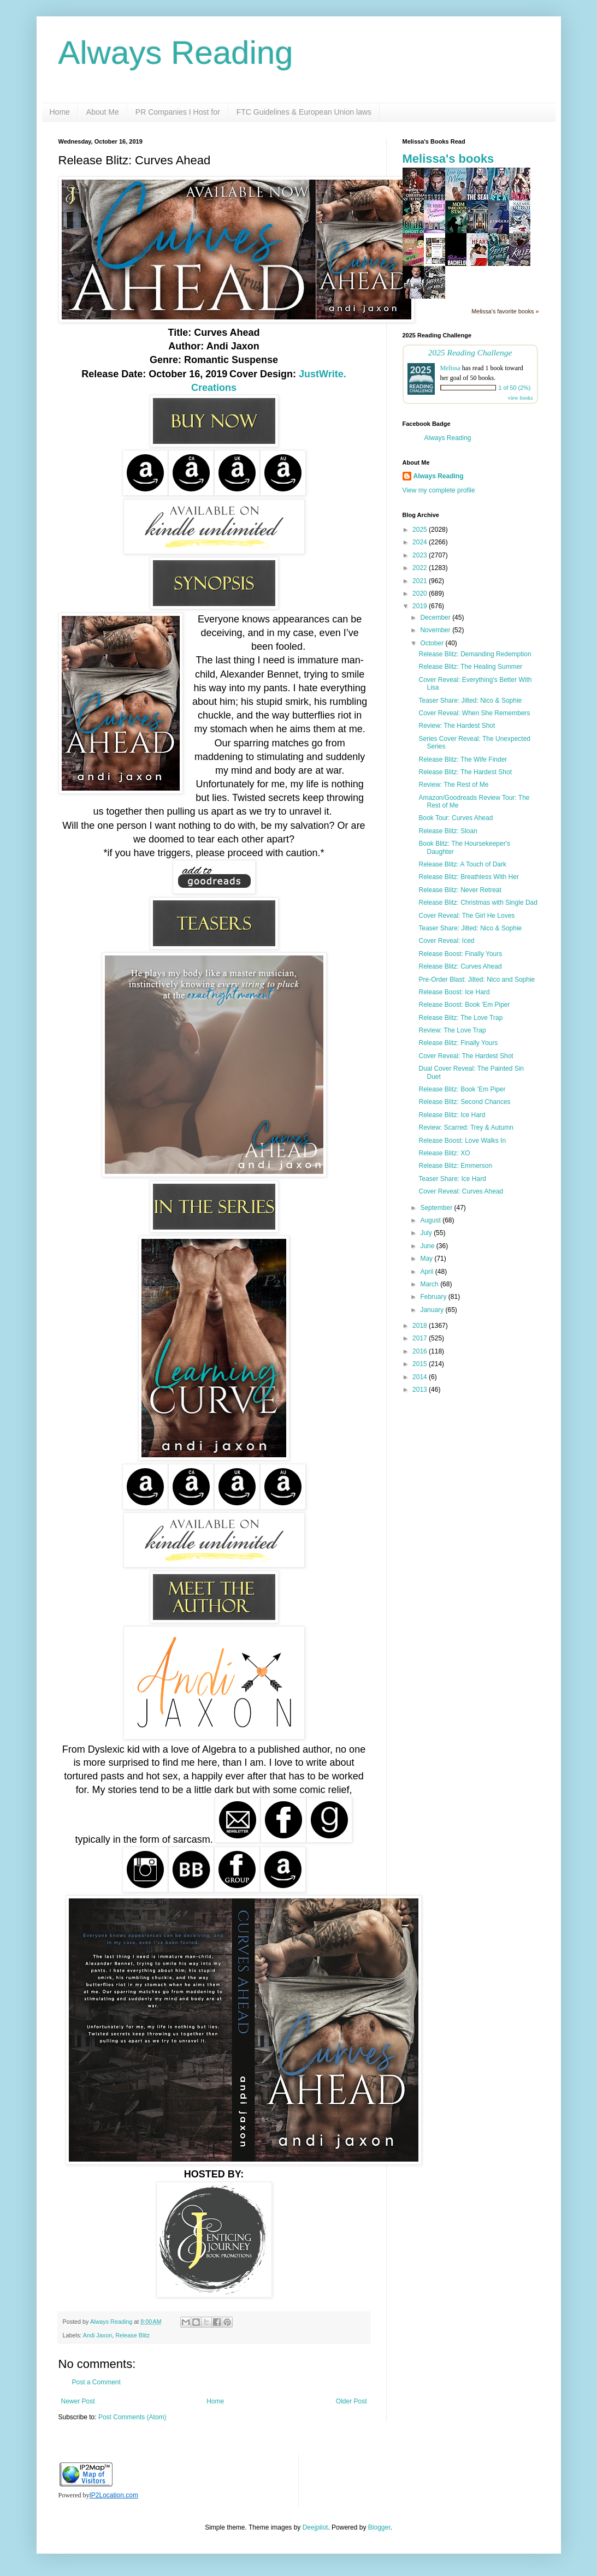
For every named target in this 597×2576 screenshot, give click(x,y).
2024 (420, 542)
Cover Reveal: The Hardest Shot (465, 1056)
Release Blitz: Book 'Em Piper (461, 1089)
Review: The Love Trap (452, 1030)
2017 (420, 1338)
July (427, 1233)
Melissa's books (448, 158)
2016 (420, 1351)
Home (60, 112)
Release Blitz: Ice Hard (451, 1115)
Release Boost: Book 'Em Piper (464, 1004)
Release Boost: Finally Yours (460, 954)
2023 (420, 555)
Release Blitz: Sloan (447, 831)
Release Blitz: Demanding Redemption (474, 654)
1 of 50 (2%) (515, 387)
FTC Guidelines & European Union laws (304, 112)
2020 (420, 593)
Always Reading (175, 52)
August (431, 1220)
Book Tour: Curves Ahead (455, 818)
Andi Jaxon (97, 2335)
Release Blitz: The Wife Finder (462, 759)
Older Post (351, 2401)
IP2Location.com (114, 2495)
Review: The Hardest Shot (456, 725)
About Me (102, 112)
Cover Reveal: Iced (446, 941)
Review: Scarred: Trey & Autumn (465, 1127)
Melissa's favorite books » (505, 311)
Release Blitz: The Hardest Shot (465, 772)
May (427, 1258)
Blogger (379, 2527)
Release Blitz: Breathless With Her (468, 877)
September (437, 1208)
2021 (420, 581)
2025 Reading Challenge (470, 352)
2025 (420, 529)
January (432, 1310)
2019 (420, 606)
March (430, 1284)
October (432, 643)
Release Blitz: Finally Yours (458, 1043)
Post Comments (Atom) (132, 2417)
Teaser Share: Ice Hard (452, 1179)
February (434, 1297)
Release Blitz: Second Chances (464, 1102)
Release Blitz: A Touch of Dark (462, 864)
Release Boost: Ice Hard (453, 992)
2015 (420, 1364)
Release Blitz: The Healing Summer (470, 666)
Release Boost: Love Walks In (462, 1140)
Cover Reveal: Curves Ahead (460, 1191)
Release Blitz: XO (444, 1153)
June (428, 1246)
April (427, 1271)
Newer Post (78, 2401)
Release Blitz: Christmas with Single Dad (477, 902)
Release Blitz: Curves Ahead (459, 966)
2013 (420, 1389)
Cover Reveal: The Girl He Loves (466, 915)
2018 (420, 1325)
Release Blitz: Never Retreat (459, 890)
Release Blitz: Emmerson (455, 1166)
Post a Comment (96, 2382)
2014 (420, 1377)
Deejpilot (315, 2527)
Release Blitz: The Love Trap (460, 1018)
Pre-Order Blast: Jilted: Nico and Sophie (476, 979)
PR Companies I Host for (177, 112)
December (436, 617)
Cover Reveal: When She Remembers (474, 713)
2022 (420, 568)
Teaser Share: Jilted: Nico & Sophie (470, 700)
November (436, 630)
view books (520, 398)
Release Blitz (132, 2335)
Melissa (450, 368)
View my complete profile (439, 490)
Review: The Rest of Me (453, 784)
